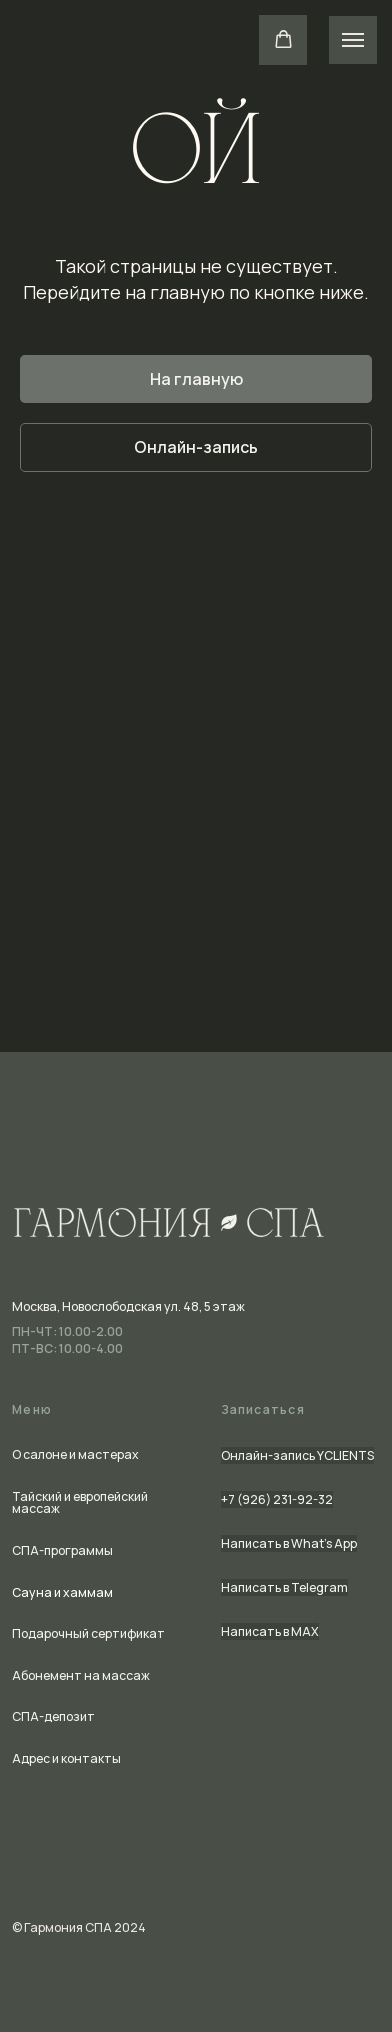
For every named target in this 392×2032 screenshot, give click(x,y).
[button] (283, 39)
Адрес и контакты (66, 1758)
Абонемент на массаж (81, 1675)
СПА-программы (62, 1550)
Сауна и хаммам (62, 1592)
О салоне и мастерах (75, 1454)
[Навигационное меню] (353, 40)
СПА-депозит (53, 1716)
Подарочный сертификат (88, 1633)
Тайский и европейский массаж (80, 1502)
